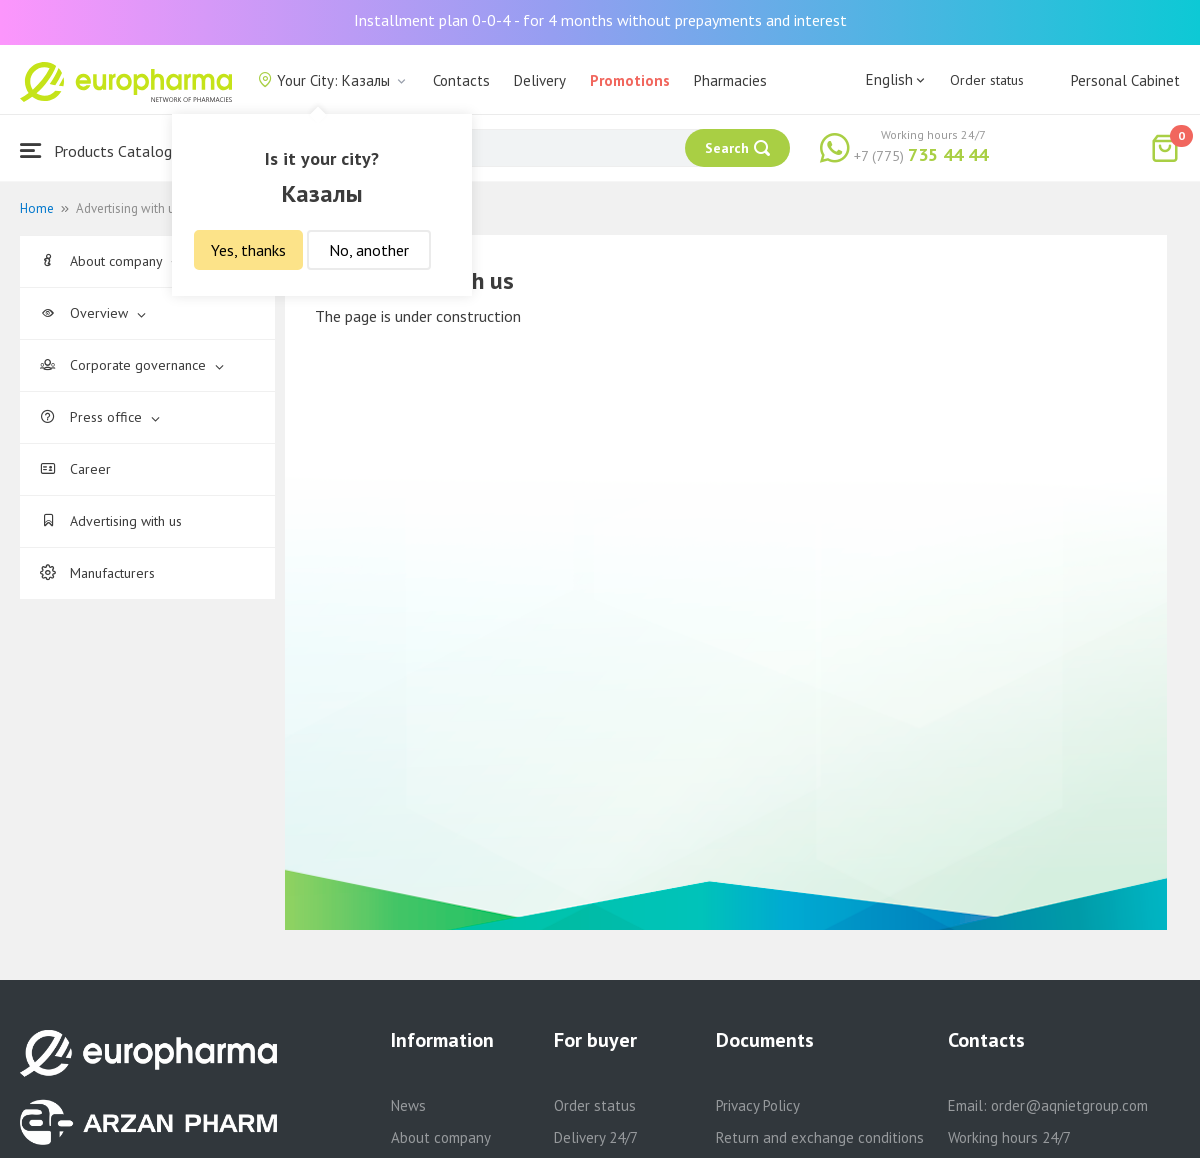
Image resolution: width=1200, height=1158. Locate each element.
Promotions (630, 80)
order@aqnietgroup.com (1069, 1105)
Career (75, 469)
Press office (100, 417)
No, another (369, 250)
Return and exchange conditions (820, 1137)
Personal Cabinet (1125, 80)
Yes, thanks (248, 250)
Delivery (540, 80)
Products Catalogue (104, 150)
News (408, 1105)
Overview (93, 313)
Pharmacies (730, 80)
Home (37, 208)
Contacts (461, 80)
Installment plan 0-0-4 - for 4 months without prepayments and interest (600, 20)
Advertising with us (111, 521)
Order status (987, 80)
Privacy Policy (758, 1105)
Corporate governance (132, 365)
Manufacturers (97, 573)
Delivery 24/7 (596, 1137)
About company (110, 261)
